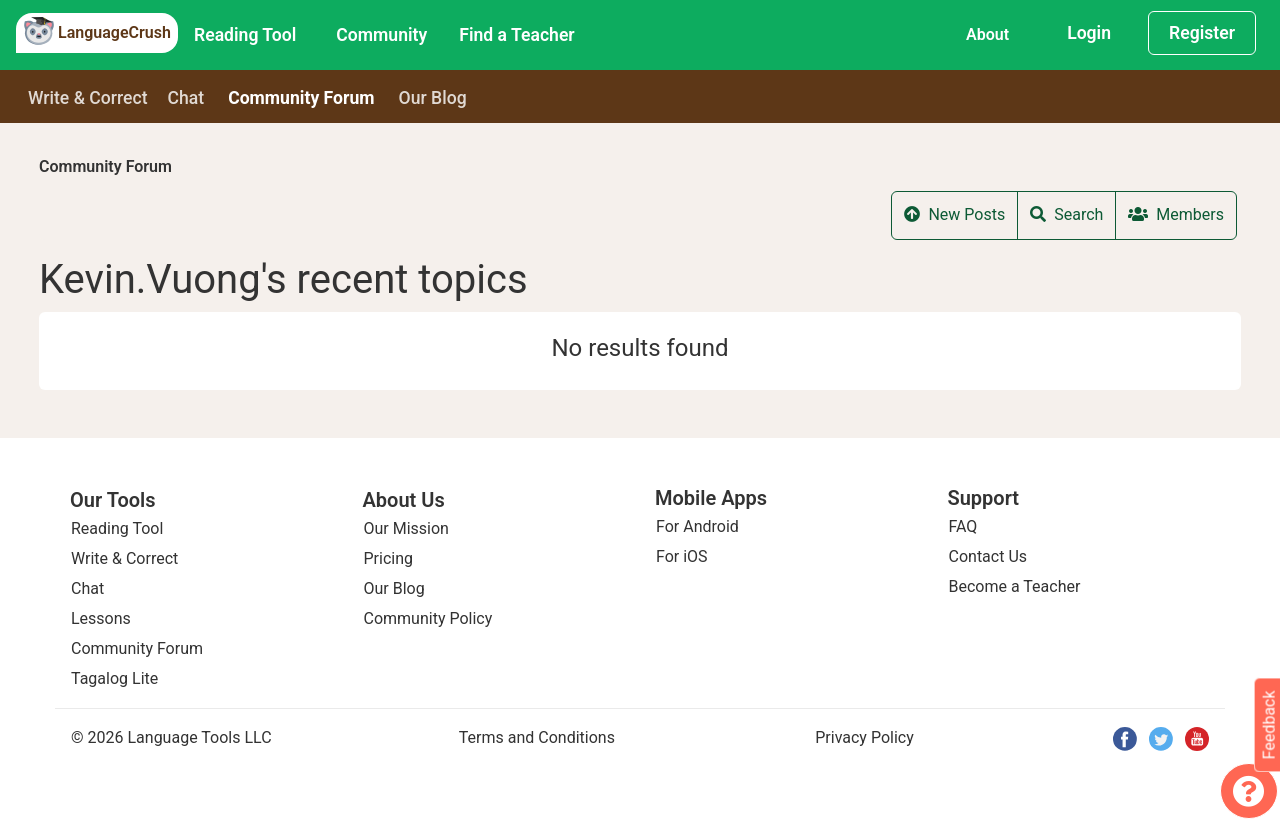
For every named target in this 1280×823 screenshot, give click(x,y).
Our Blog (394, 588)
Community (381, 35)
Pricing (389, 558)
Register (1202, 33)
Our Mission (406, 528)
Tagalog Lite (114, 678)
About (987, 34)
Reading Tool (245, 35)
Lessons (101, 618)
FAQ (963, 526)
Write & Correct (88, 98)
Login (1089, 33)
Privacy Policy (864, 737)
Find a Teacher (516, 35)
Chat (186, 98)
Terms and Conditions (537, 737)
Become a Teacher (1015, 586)
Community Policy (428, 618)
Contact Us (988, 556)
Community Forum (105, 166)
